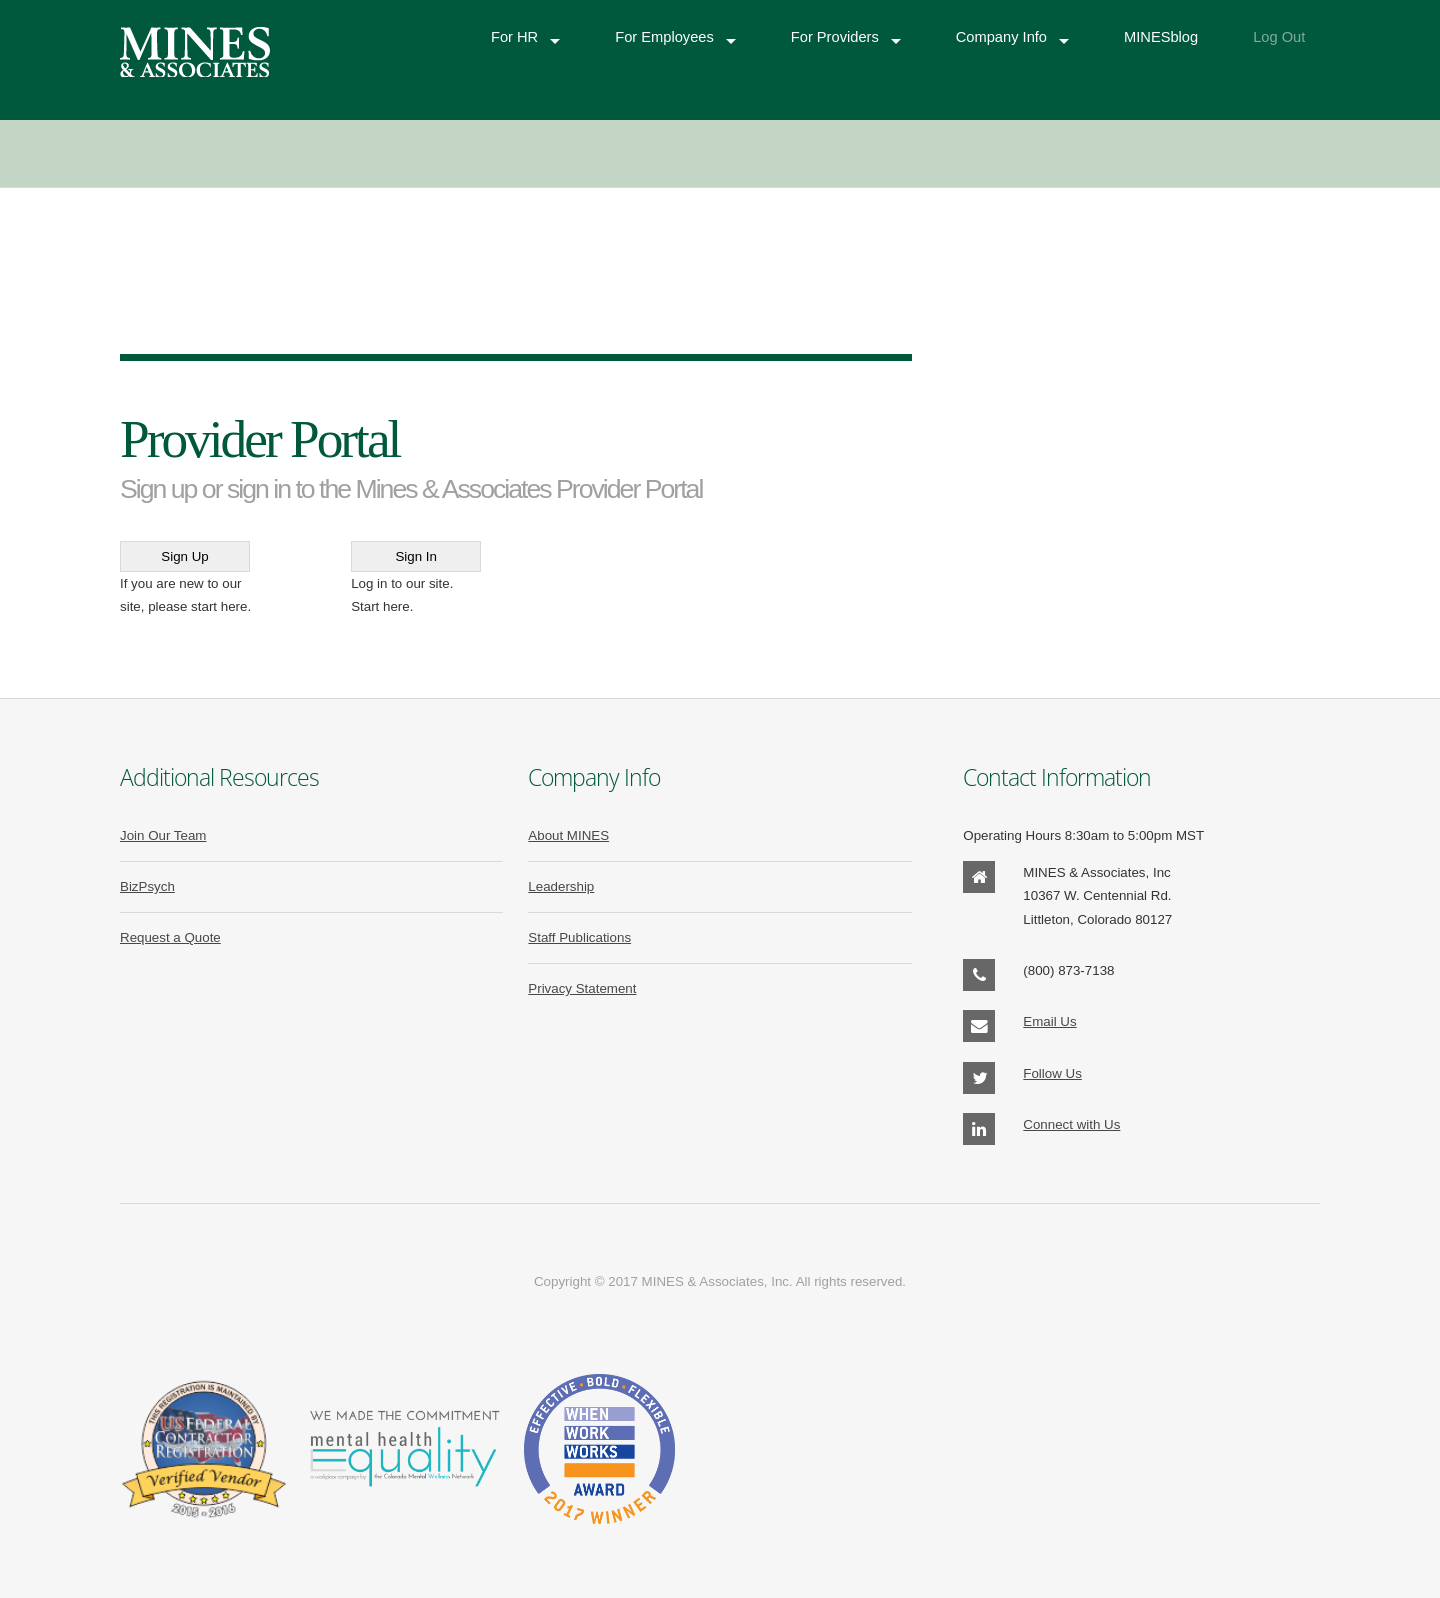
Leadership (561, 886)
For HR (514, 38)
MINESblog (1161, 38)
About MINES (568, 835)
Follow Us (1052, 1073)
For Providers (835, 38)
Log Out (1279, 38)
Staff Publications (579, 937)
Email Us (1049, 1021)
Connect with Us (1071, 1124)
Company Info (1001, 38)
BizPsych (147, 886)
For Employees (664, 38)
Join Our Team (163, 835)
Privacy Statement (582, 988)
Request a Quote (170, 937)
